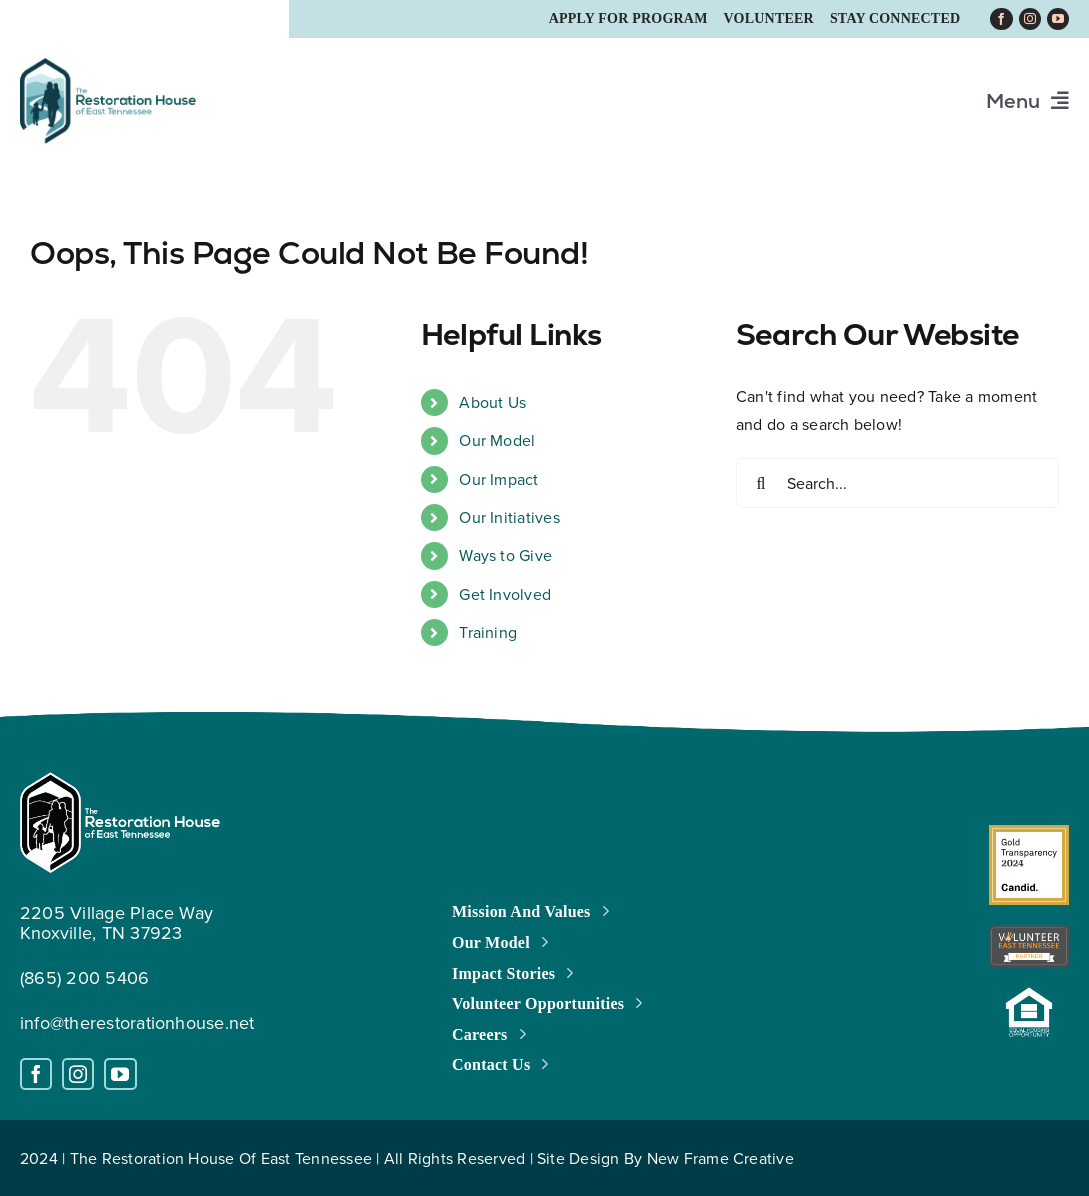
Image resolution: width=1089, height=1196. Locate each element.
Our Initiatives (509, 517)
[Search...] (897, 483)
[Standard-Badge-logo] (1029, 933)
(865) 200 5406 (84, 977)
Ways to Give (505, 555)
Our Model (497, 440)
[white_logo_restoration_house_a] (120, 780)
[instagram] (1030, 19)
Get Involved (505, 594)
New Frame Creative (720, 1158)
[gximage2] (1029, 833)
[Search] (761, 483)
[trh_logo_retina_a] (108, 66)
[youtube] (1058, 19)
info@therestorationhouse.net (137, 1022)
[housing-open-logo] (1029, 995)
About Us (492, 402)
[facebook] (1001, 19)
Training (488, 632)
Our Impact (498, 479)
